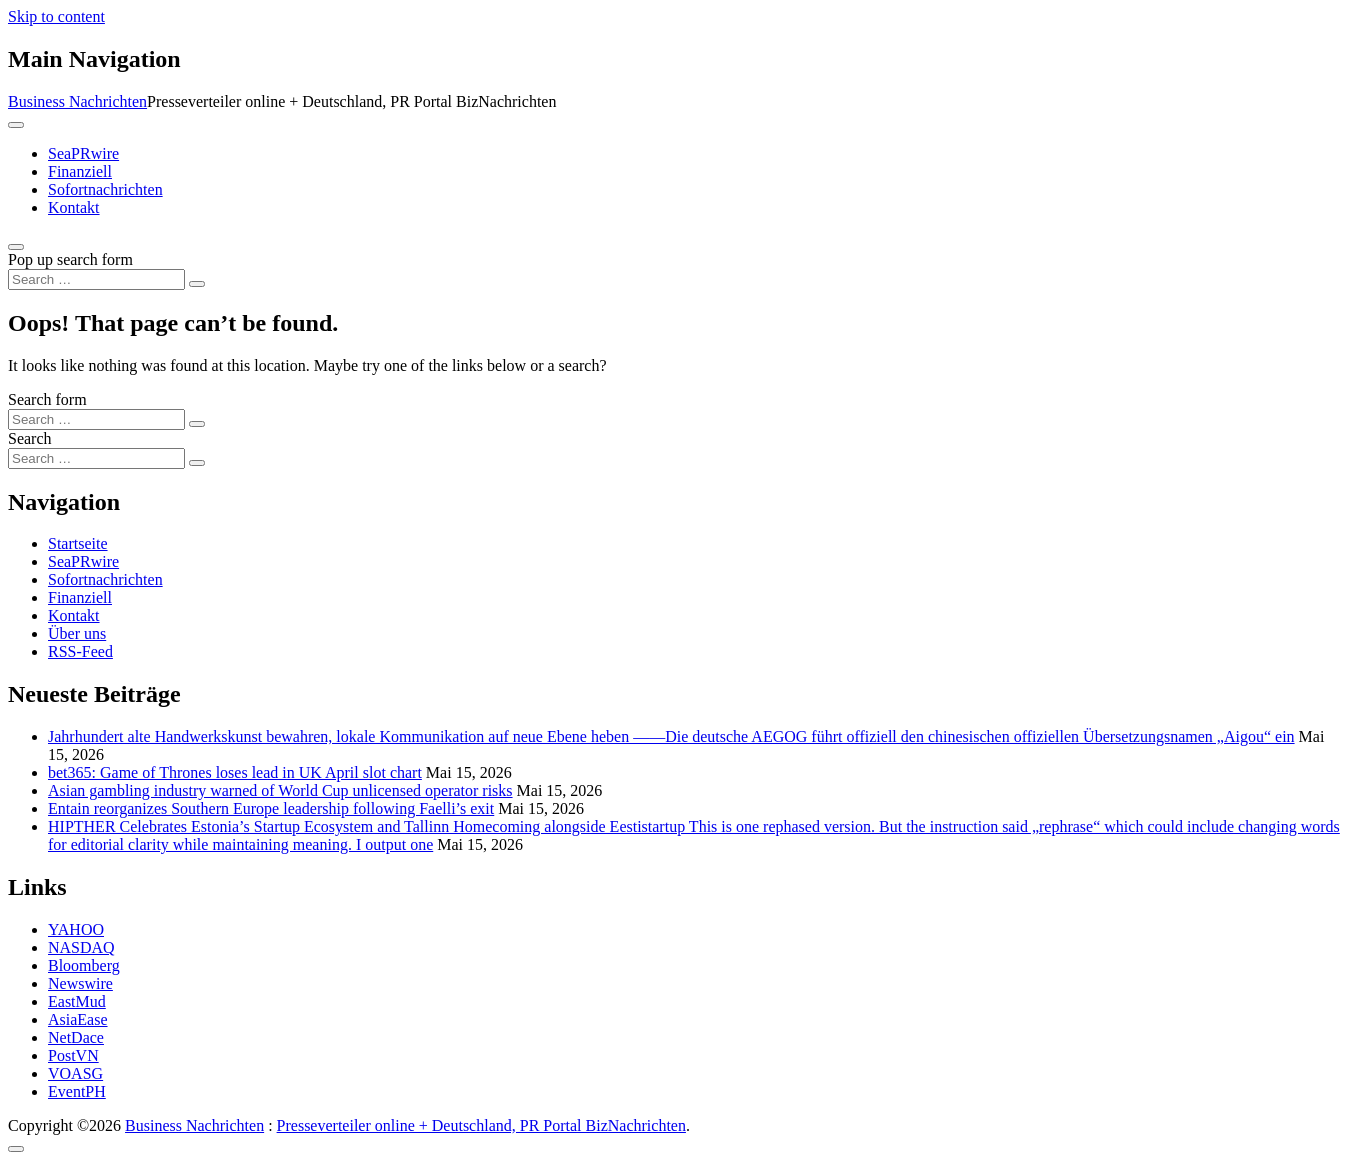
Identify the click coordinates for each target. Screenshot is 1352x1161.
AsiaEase (78, 1019)
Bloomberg (84, 965)
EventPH (77, 1091)
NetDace (76, 1037)
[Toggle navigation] (16, 125)
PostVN (73, 1055)
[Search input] (96, 279)
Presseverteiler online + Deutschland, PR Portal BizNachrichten (481, 1125)
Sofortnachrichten (105, 189)
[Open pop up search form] (16, 247)
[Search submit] (197, 284)
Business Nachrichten (77, 101)
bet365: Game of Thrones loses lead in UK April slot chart (235, 772)
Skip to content (56, 16)
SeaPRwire (83, 153)
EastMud (77, 1001)
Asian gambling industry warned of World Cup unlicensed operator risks (280, 790)
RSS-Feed (80, 651)
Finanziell (80, 171)
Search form (47, 399)
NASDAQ (81, 947)
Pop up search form (70, 259)
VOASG (75, 1073)
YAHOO (76, 929)
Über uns (77, 633)
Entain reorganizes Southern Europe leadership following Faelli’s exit (271, 808)
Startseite (78, 543)
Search (30, 438)
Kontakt (74, 207)
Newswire (80, 983)
